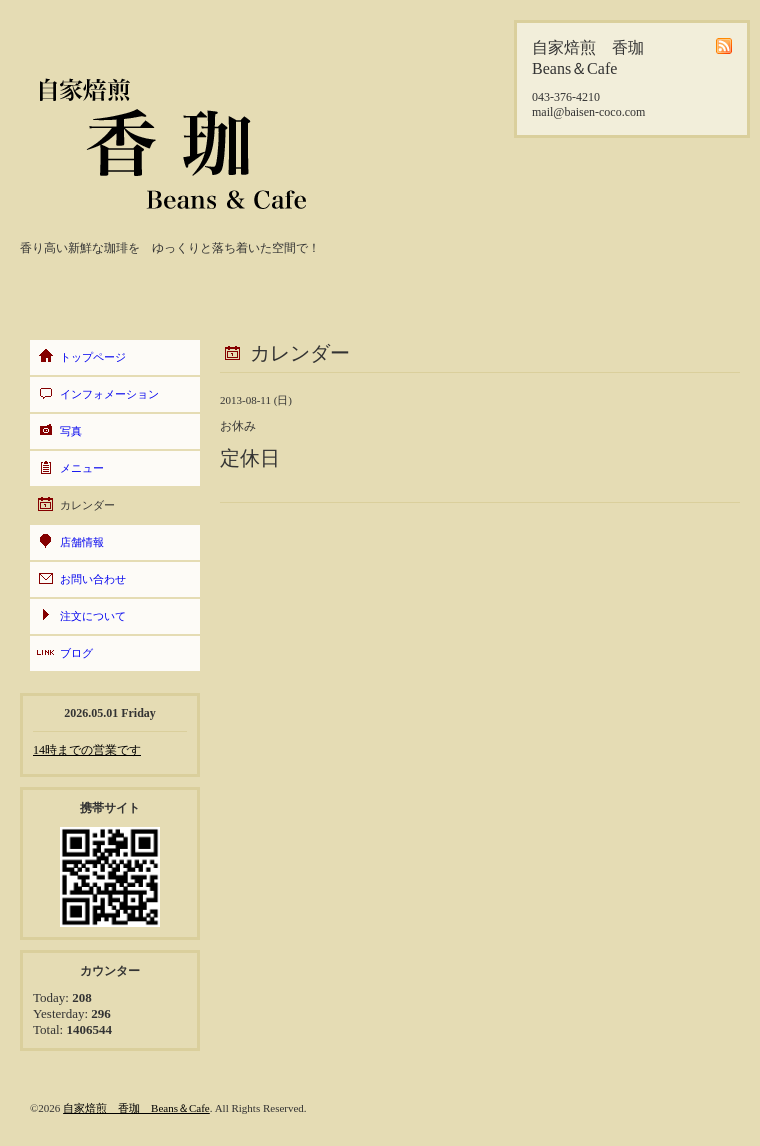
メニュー (82, 468)
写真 (71, 431)
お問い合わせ (93, 579)
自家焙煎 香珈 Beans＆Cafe (136, 1108)
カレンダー (87, 505)
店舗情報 (82, 542)
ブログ (76, 653)
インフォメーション (109, 394)
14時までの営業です (87, 750)
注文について (93, 616)
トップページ (93, 357)
